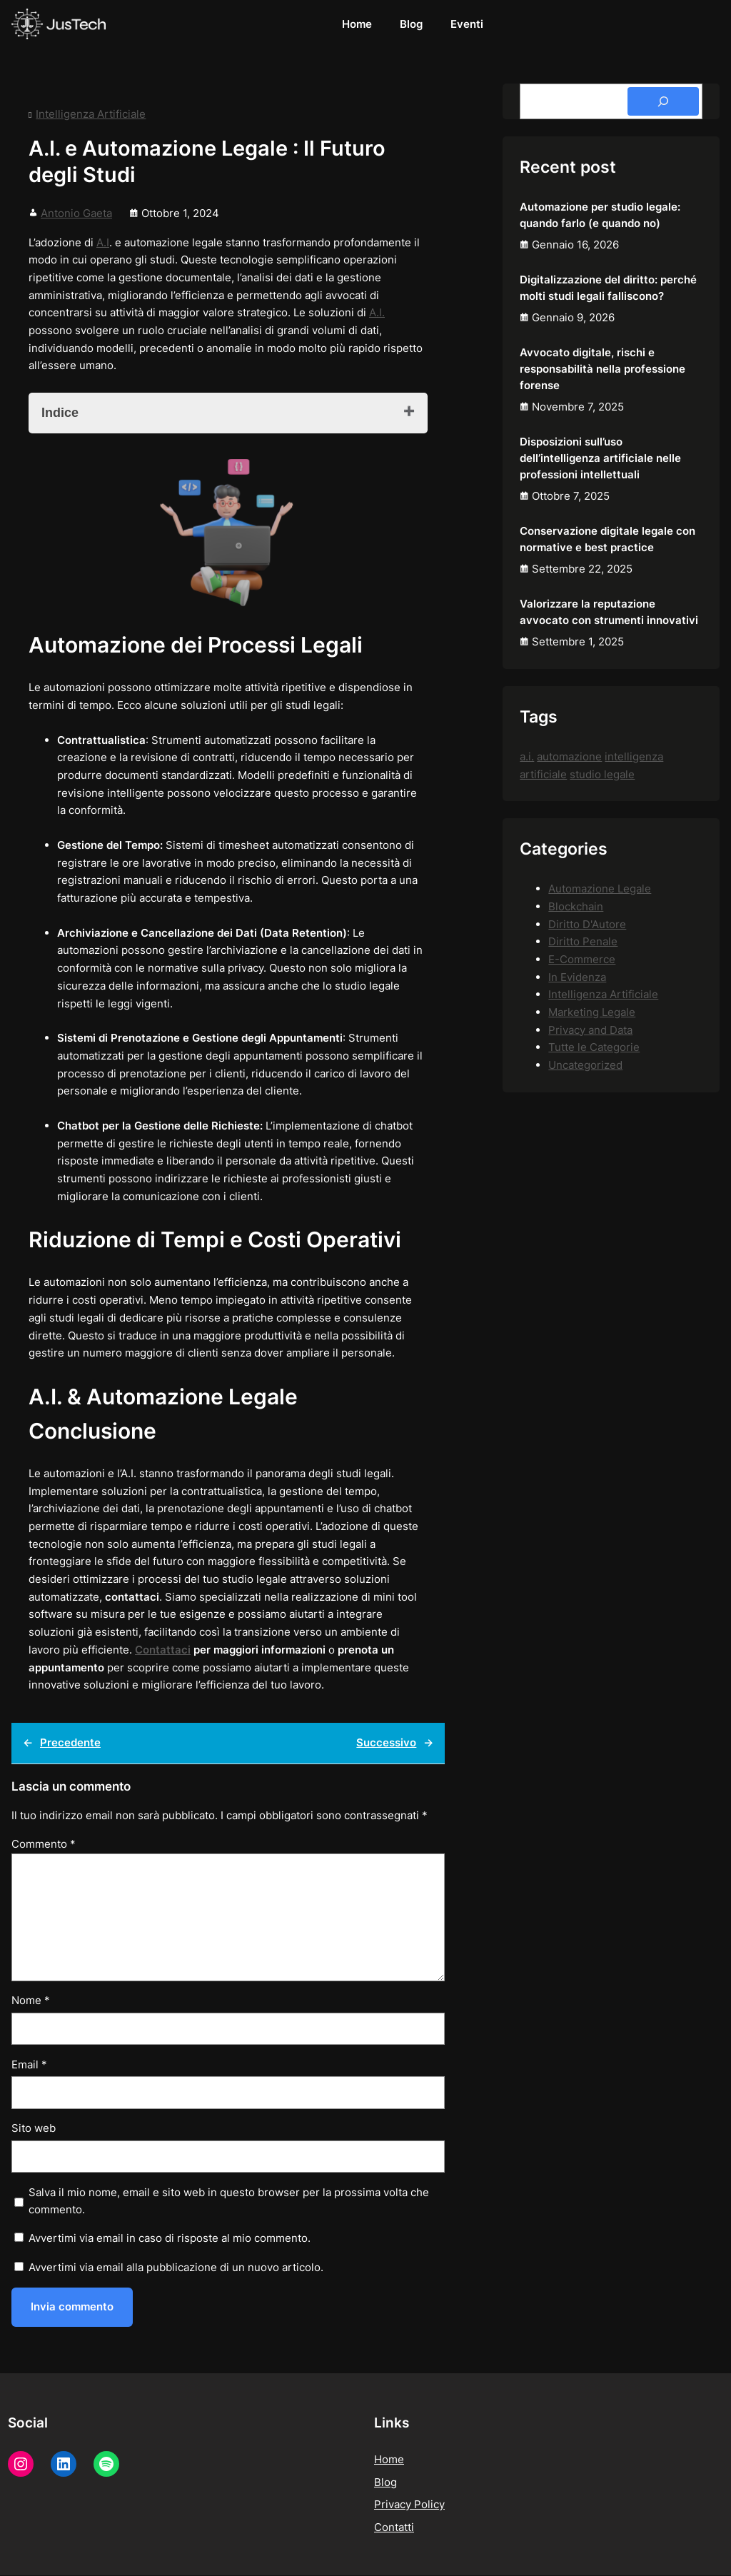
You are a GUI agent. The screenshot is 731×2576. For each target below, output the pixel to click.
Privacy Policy (409, 2505)
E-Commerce (581, 959)
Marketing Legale (591, 1012)
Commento (43, 1844)
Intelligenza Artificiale (91, 114)
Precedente (70, 1742)
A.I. (377, 312)
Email (29, 2064)
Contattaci (163, 1649)
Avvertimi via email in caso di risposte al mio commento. (170, 2238)
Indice (60, 413)
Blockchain (575, 906)
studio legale (602, 774)
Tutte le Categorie (594, 1047)
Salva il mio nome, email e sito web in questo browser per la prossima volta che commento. (229, 2201)
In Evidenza (577, 977)
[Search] (663, 101)
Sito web (33, 2128)
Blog (385, 2483)
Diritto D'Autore (587, 924)
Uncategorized (585, 1065)
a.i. (527, 756)
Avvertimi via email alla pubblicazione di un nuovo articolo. (176, 2267)
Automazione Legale (599, 888)
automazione (569, 756)
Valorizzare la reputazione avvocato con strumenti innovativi (609, 612)
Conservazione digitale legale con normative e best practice (607, 539)
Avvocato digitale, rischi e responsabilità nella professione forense (602, 369)
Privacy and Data (590, 1030)
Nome (30, 2000)
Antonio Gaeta (76, 213)
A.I (102, 242)
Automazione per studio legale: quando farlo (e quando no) (600, 215)
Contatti (394, 2528)
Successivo (386, 1742)
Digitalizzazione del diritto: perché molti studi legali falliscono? (608, 288)
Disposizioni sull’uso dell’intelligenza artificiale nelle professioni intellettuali (600, 458)
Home (389, 2460)
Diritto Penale (582, 941)
